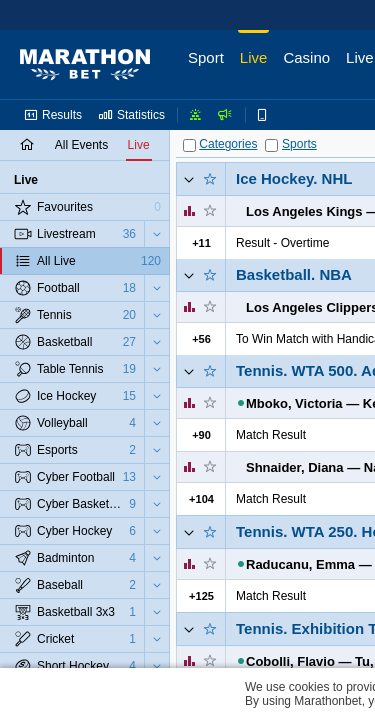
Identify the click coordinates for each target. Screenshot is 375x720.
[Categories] (189, 145)
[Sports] (271, 145)
